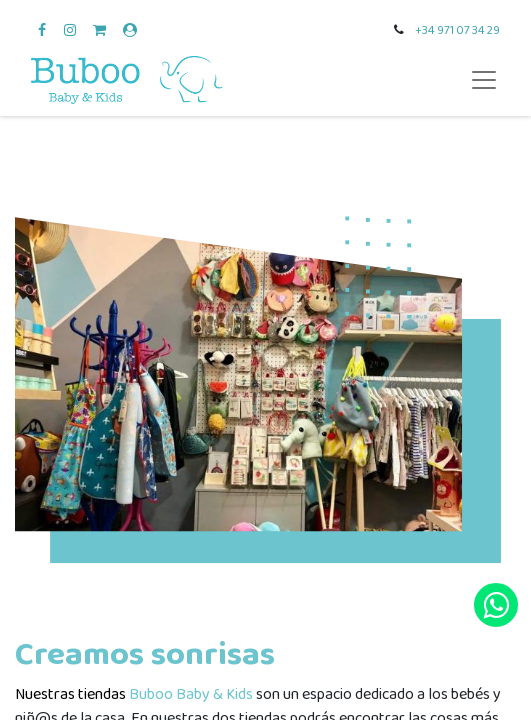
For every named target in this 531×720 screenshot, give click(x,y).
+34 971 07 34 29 (457, 30)
